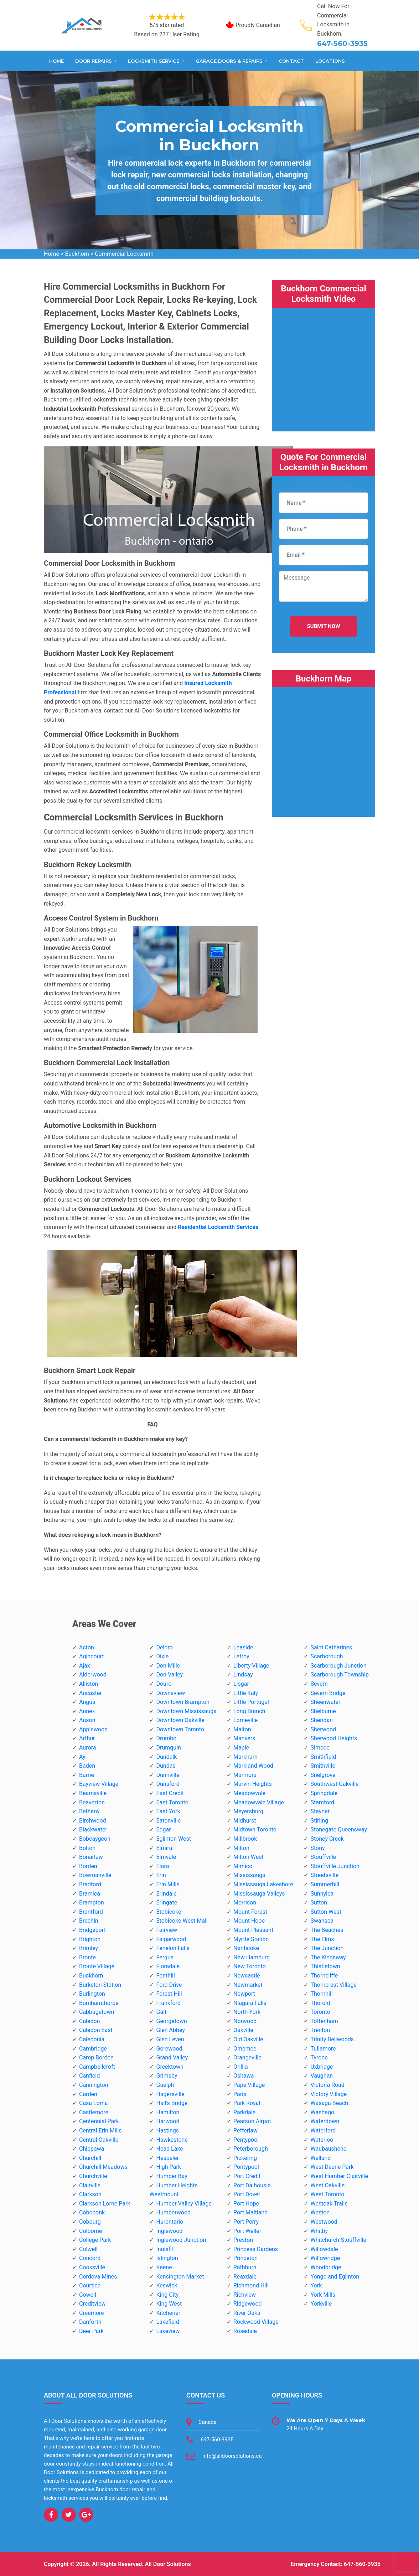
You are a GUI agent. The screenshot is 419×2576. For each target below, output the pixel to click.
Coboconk (92, 2212)
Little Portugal (251, 1702)
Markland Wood (253, 1765)
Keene (164, 2267)
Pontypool (246, 2166)
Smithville (322, 1765)
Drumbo (166, 1738)
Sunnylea (321, 1893)
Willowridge (325, 2258)
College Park (95, 2239)
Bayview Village (98, 1784)
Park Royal (246, 2103)
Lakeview (168, 2331)
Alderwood (93, 1674)
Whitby (319, 2231)
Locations (330, 61)
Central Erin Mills (100, 2130)
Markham (245, 1756)
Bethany (89, 1811)
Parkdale (244, 2112)
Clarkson (90, 2194)
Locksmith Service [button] (154, 61)
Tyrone (318, 2057)
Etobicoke (168, 1911)
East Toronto (172, 1802)
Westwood (323, 2221)
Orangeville (247, 2057)
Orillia (240, 2066)
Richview (244, 2294)
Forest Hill (169, 1993)
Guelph (165, 2085)
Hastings (167, 2130)
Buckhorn (77, 253)
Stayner (320, 1811)
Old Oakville (248, 2039)
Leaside (243, 1647)
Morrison (244, 1902)
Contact (291, 61)
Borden (88, 1866)
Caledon (89, 2021)
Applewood (93, 1729)
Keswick (166, 2285)
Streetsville (324, 1875)
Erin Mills (167, 1884)
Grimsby (166, 2075)
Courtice (89, 2285)
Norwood (245, 2021)
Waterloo (321, 2139)
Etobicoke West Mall (181, 1920)
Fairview (166, 1930)
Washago (322, 2112)
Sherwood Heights (333, 1738)
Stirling (319, 1820)
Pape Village (249, 2085)
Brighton (89, 1939)
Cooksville (92, 2267)
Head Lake (169, 2148)
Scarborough (326, 1656)
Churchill (90, 2158)
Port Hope (246, 2203)
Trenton (320, 2030)
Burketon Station (100, 1984)
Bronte (87, 1957)
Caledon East (96, 2030)
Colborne (90, 2231)
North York (246, 2012)
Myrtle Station (251, 1939)
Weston (320, 2212)
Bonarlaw (91, 1857)
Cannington (93, 2085)
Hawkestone (171, 2139)
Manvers (244, 1738)
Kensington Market (180, 2276)
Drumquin (168, 1747)
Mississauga (249, 1875)
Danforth (90, 2321)
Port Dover (246, 2194)
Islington (167, 2258)
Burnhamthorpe (99, 2003)
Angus (87, 1702)
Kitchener (168, 2313)
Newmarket (248, 1984)
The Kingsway (328, 1957)
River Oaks (246, 2313)
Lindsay (243, 1674)
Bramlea (89, 1893)
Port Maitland (250, 2212)
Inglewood (169, 2231)
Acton (86, 1647)
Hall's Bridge (171, 2103)
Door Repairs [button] (94, 61)
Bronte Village (96, 1966)
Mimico (242, 1866)
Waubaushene (328, 2148)
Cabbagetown (96, 2012)
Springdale (323, 1793)
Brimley (88, 1948)
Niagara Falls (250, 2003)
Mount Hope (249, 1920)
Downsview (170, 1693)
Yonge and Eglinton (334, 2276)
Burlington (92, 1993)
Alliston (88, 1683)
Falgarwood (171, 1939)
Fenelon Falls (173, 1948)
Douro (163, 1683)
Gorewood (169, 2048)
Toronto (320, 2012)
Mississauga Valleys (259, 1893)
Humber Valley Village (183, 2203)
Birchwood (92, 1820)
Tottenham (324, 2021)
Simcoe (319, 1747)
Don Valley (169, 1674)
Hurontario (169, 2221)
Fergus (165, 1957)
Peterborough (250, 2148)
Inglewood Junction (181, 2239)
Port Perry (246, 2221)
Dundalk (166, 1756)
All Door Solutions (168, 2564)
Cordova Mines (98, 2276)
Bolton (87, 1848)
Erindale (166, 1893)
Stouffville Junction (334, 1866)
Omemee (245, 2048)
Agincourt (91, 1656)
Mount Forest (250, 1911)
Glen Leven (170, 2039)
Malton (242, 1729)
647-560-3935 (342, 43)
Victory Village (328, 2094)
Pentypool (246, 2139)
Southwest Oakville (334, 1784)
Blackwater (93, 1829)
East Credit (170, 1793)
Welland (320, 2158)
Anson (87, 1720)
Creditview (92, 2303)
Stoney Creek (326, 1838)
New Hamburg (251, 1957)
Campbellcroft (97, 2066)
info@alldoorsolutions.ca (232, 2456)
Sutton (318, 1902)
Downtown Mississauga (186, 1711)
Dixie (162, 1656)
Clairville (89, 2185)
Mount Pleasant (253, 1930)
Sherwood (323, 1729)
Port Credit (246, 2176)
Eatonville (168, 1820)
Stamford (322, 1802)
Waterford (323, 2130)
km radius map (323, 747)
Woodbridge (325, 2267)
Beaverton (92, 1802)
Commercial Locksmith (124, 253)
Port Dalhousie (252, 2185)
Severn (318, 1683)
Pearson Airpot (252, 2121)
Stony (317, 1848)
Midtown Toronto (254, 1829)
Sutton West (325, 1911)
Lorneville (245, 1720)
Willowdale (324, 2249)
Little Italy (245, 1693)
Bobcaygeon (94, 1838)
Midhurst (244, 1820)
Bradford (90, 1884)
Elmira (164, 1848)
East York (168, 1811)
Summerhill (324, 1884)
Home (56, 61)
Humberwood (173, 2212)
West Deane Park (331, 2166)
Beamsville (93, 1793)
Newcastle (246, 1975)
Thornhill (321, 1993)
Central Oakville (98, 2139)
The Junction (326, 1948)
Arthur (87, 1738)
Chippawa (91, 2148)
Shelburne (323, 1711)
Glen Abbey (170, 2030)
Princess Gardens (255, 2249)
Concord (89, 2258)
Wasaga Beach (329, 2103)
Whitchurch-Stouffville (338, 2239)
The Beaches (326, 1930)
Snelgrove (322, 1775)
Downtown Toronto (180, 1729)
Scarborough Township (339, 1674)
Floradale (168, 1966)
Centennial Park (99, 2121)
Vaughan (321, 2075)
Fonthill (165, 1975)
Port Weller (247, 2231)
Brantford (91, 1911)
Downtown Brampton (182, 1702)
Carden (88, 2094)
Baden (87, 1765)
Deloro (164, 1647)
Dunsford (167, 1784)
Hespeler (167, 2158)
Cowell (87, 2294)
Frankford (168, 2003)
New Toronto (249, 1966)
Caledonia (91, 2039)
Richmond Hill (251, 2285)
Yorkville (321, 2303)
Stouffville (323, 1857)
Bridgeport (92, 1930)
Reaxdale (245, 2276)
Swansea (321, 1920)
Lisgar (241, 1683)
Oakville (243, 2030)
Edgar (163, 1829)
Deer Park (91, 2331)
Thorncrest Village (333, 1984)
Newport (244, 1993)
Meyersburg (248, 1811)
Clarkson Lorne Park (104, 2203)
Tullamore (323, 2048)
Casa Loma (93, 2103)
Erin (161, 1875)
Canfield (89, 2075)
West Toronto (327, 2194)
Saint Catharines (331, 1647)
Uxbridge (321, 2066)
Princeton (245, 2258)
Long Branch (249, 1711)
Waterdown (324, 2121)
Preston (243, 2239)
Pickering (245, 2158)
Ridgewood (247, 2303)
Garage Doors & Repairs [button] (230, 61)
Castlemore (93, 2112)
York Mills (322, 2294)
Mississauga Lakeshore (263, 1884)
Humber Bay (171, 2176)
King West (169, 2303)
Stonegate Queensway (338, 1829)
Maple (241, 1747)
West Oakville (327, 2185)
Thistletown (325, 1966)
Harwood (167, 2121)
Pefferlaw (245, 2130)
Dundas (165, 1765)
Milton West (248, 1857)
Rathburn (245, 2267)
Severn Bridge (327, 1693)
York (316, 2285)
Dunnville (167, 1775)
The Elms (322, 1939)
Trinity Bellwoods (332, 2039)
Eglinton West (173, 1838)
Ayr (83, 1756)
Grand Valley (172, 2057)
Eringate (166, 1902)
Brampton (91, 1902)
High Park (168, 2166)
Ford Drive (169, 1984)
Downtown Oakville (180, 1720)
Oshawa (243, 2075)
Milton (241, 1848)
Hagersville (170, 2094)
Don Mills (168, 1665)
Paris (239, 2094)
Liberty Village (251, 1665)
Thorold (320, 2003)
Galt (161, 2012)
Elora (162, 1866)
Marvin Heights (252, 1784)
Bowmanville (95, 1875)
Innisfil (164, 2249)
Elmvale (166, 1857)
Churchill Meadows (103, 2166)
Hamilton (167, 2112)
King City (167, 2294)
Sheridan (321, 1720)
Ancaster (90, 1693)
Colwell (88, 2249)
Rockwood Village (256, 2321)
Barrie (86, 1775)
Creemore (91, 2313)
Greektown (169, 2066)
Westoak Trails (328, 2203)
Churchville (93, 2176)
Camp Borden (96, 2057)
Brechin (88, 1920)
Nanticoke (246, 1948)
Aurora (87, 1747)
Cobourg (90, 2221)
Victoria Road (327, 2085)
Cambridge (93, 2048)
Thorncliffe (324, 1975)
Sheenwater (325, 1702)
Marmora (245, 1775)
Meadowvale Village (258, 1802)
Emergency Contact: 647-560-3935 (336, 2564)
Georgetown (171, 2021)
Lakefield (167, 2321)
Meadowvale (249, 1793)
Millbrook (245, 1838)
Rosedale (245, 2331)
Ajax (84, 1665)
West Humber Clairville (339, 2176)
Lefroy (241, 1656)
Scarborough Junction (338, 1665)
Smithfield (323, 1756)
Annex (87, 1711)
